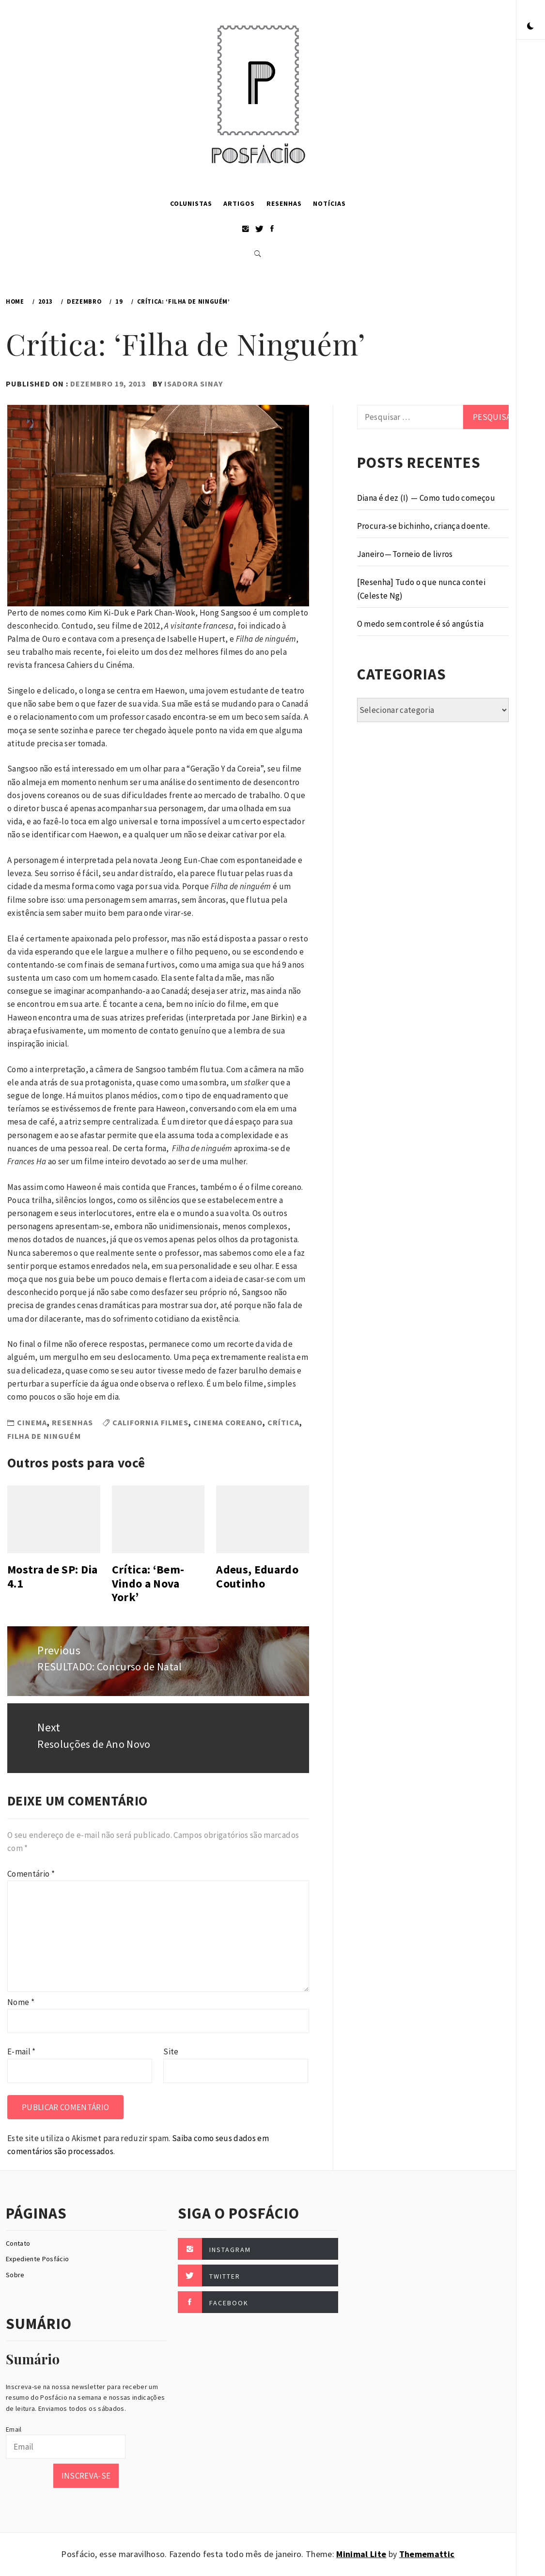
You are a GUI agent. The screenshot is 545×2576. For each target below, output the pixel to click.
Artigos (239, 203)
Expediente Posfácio (37, 2258)
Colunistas (191, 203)
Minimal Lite (361, 2554)
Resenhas (284, 203)
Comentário (31, 1873)
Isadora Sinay (193, 383)
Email (14, 2429)
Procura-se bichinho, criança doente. (423, 526)
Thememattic (427, 2554)
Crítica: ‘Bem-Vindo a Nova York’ (148, 1583)
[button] (530, 26)
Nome (20, 2002)
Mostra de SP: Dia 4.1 (52, 1576)
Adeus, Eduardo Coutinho (257, 1576)
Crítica (283, 1422)
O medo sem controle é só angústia (420, 623)
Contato (18, 2243)
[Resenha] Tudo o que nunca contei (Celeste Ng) (421, 589)
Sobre (15, 2274)
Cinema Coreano (228, 1422)
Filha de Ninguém (44, 1436)
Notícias (329, 203)
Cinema (32, 1422)
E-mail (21, 2051)
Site (170, 2051)
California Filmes (150, 1422)
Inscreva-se (86, 2475)
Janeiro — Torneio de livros (405, 554)
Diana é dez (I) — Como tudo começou (426, 498)
